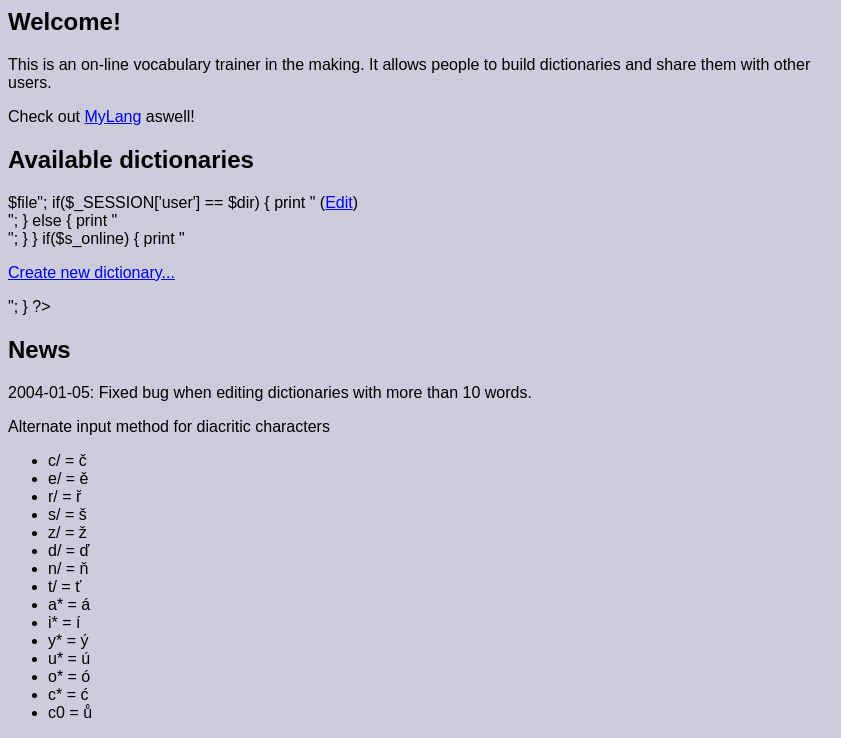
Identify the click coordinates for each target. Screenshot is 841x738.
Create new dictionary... (91, 272)
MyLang (112, 116)
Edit (339, 202)
